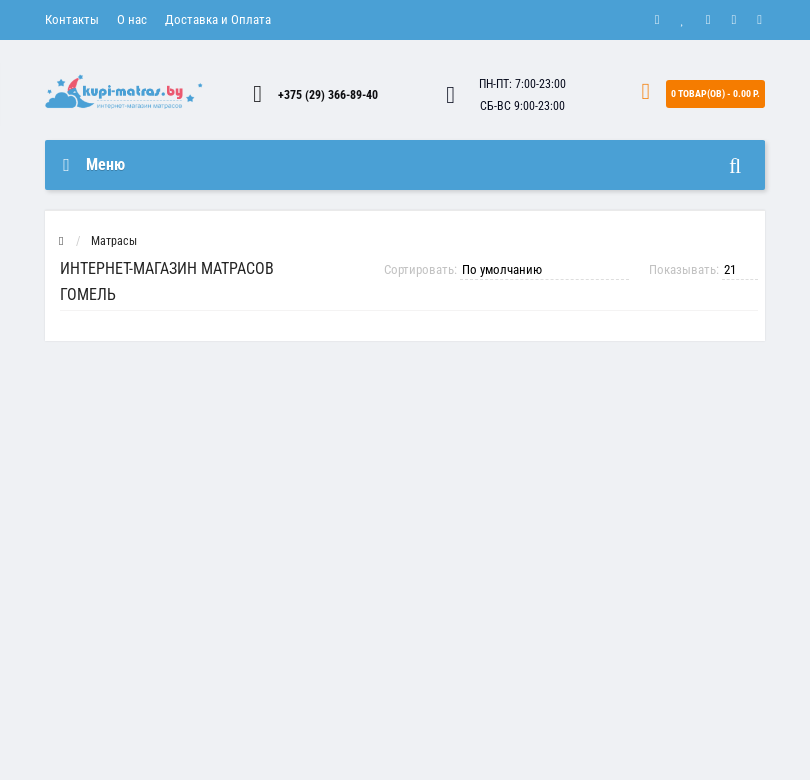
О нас (132, 19)
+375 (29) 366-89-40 (328, 95)
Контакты (72, 19)
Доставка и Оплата (218, 19)
